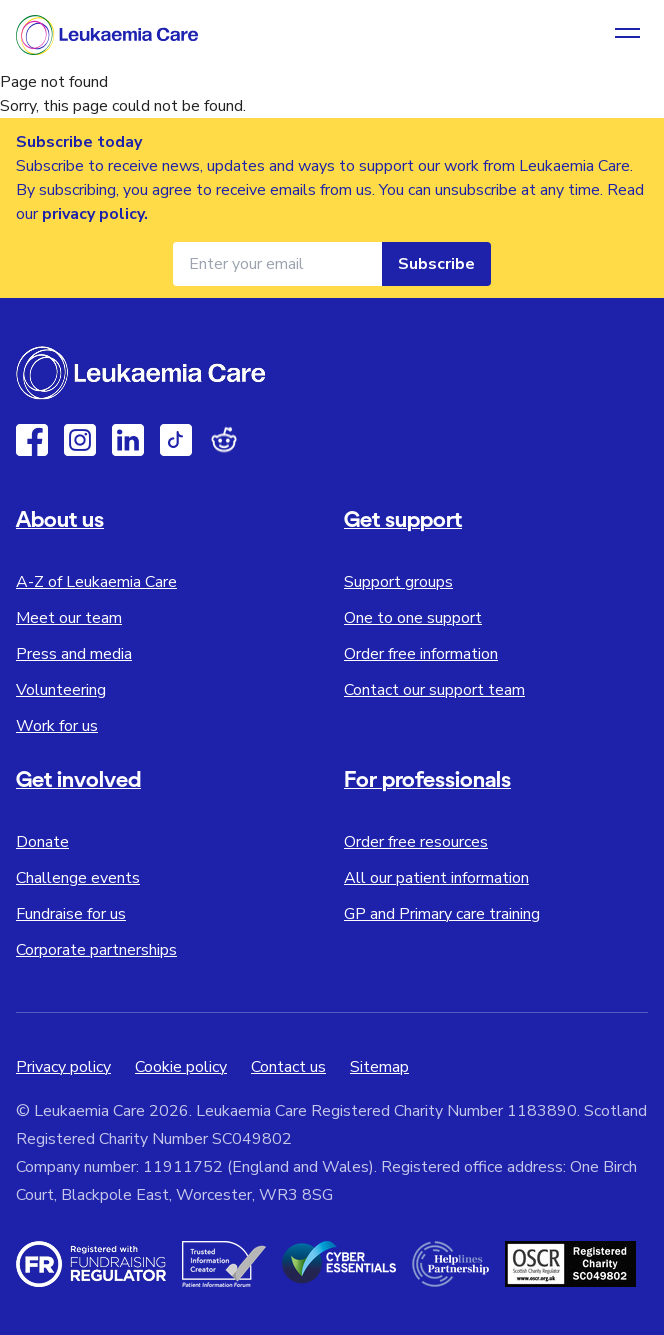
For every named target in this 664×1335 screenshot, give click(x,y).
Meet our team (69, 618)
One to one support (413, 618)
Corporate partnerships (96, 950)
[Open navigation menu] (627, 35)
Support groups (398, 582)
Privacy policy (63, 1067)
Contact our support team (434, 690)
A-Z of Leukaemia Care (96, 582)
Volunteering (61, 690)
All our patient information (436, 878)
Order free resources (416, 842)
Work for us (57, 726)
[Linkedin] (128, 440)
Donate (42, 842)
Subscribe (436, 264)
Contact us (288, 1067)
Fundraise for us (71, 914)
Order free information (421, 654)
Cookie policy (181, 1067)
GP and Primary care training (442, 914)
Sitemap (379, 1067)
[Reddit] (224, 440)
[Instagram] (80, 440)
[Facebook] (32, 440)
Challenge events (78, 878)
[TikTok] (176, 440)
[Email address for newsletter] (277, 264)
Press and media (74, 654)
